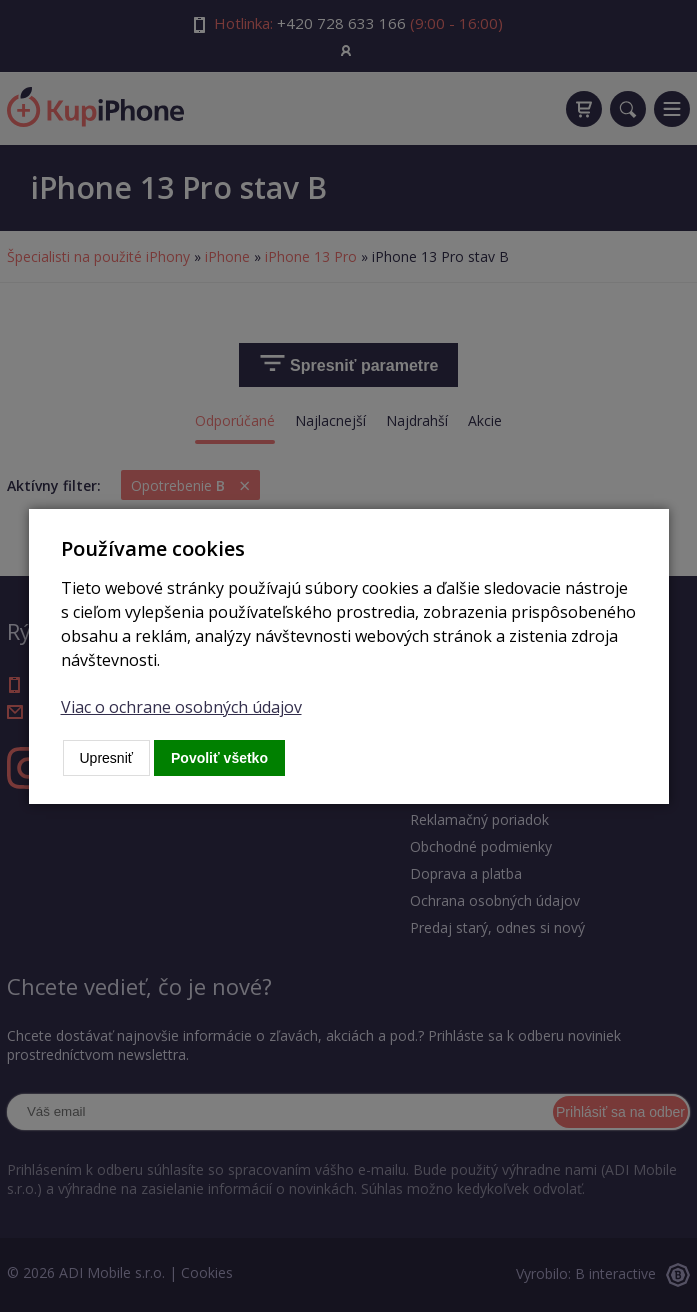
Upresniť (107, 758)
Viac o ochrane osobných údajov (181, 707)
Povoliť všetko (219, 758)
